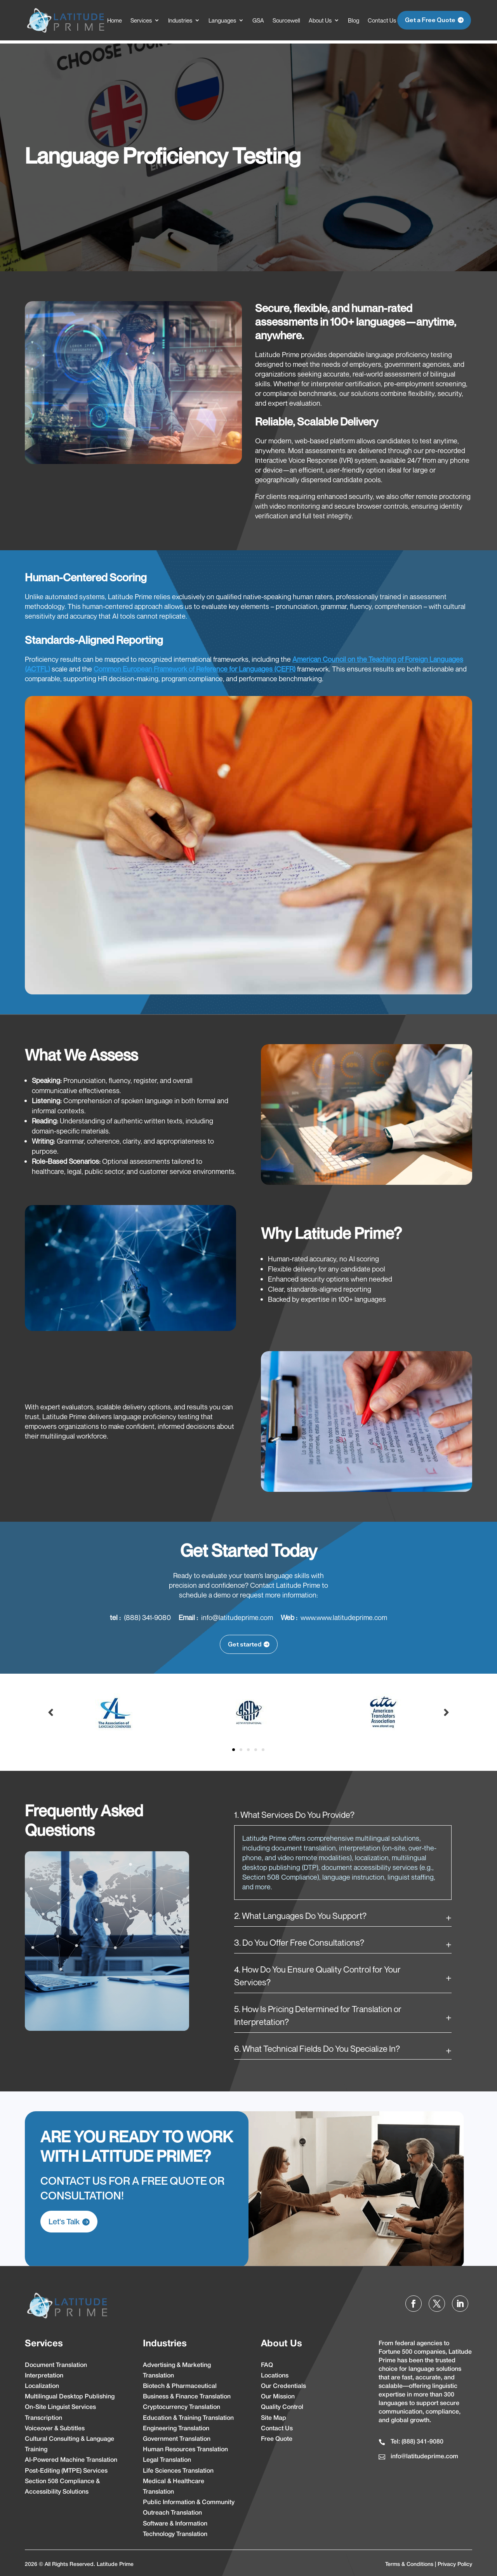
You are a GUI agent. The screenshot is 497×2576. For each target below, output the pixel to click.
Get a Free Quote (430, 19)
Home (114, 20)
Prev (51, 1709)
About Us (320, 20)
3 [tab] (248, 1746)
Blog (353, 20)
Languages (222, 20)
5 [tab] (263, 1746)
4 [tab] (255, 1746)
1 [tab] (233, 1746)
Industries (180, 20)
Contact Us (382, 20)
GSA (258, 20)
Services (141, 20)
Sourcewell (286, 20)
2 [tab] (241, 1746)
